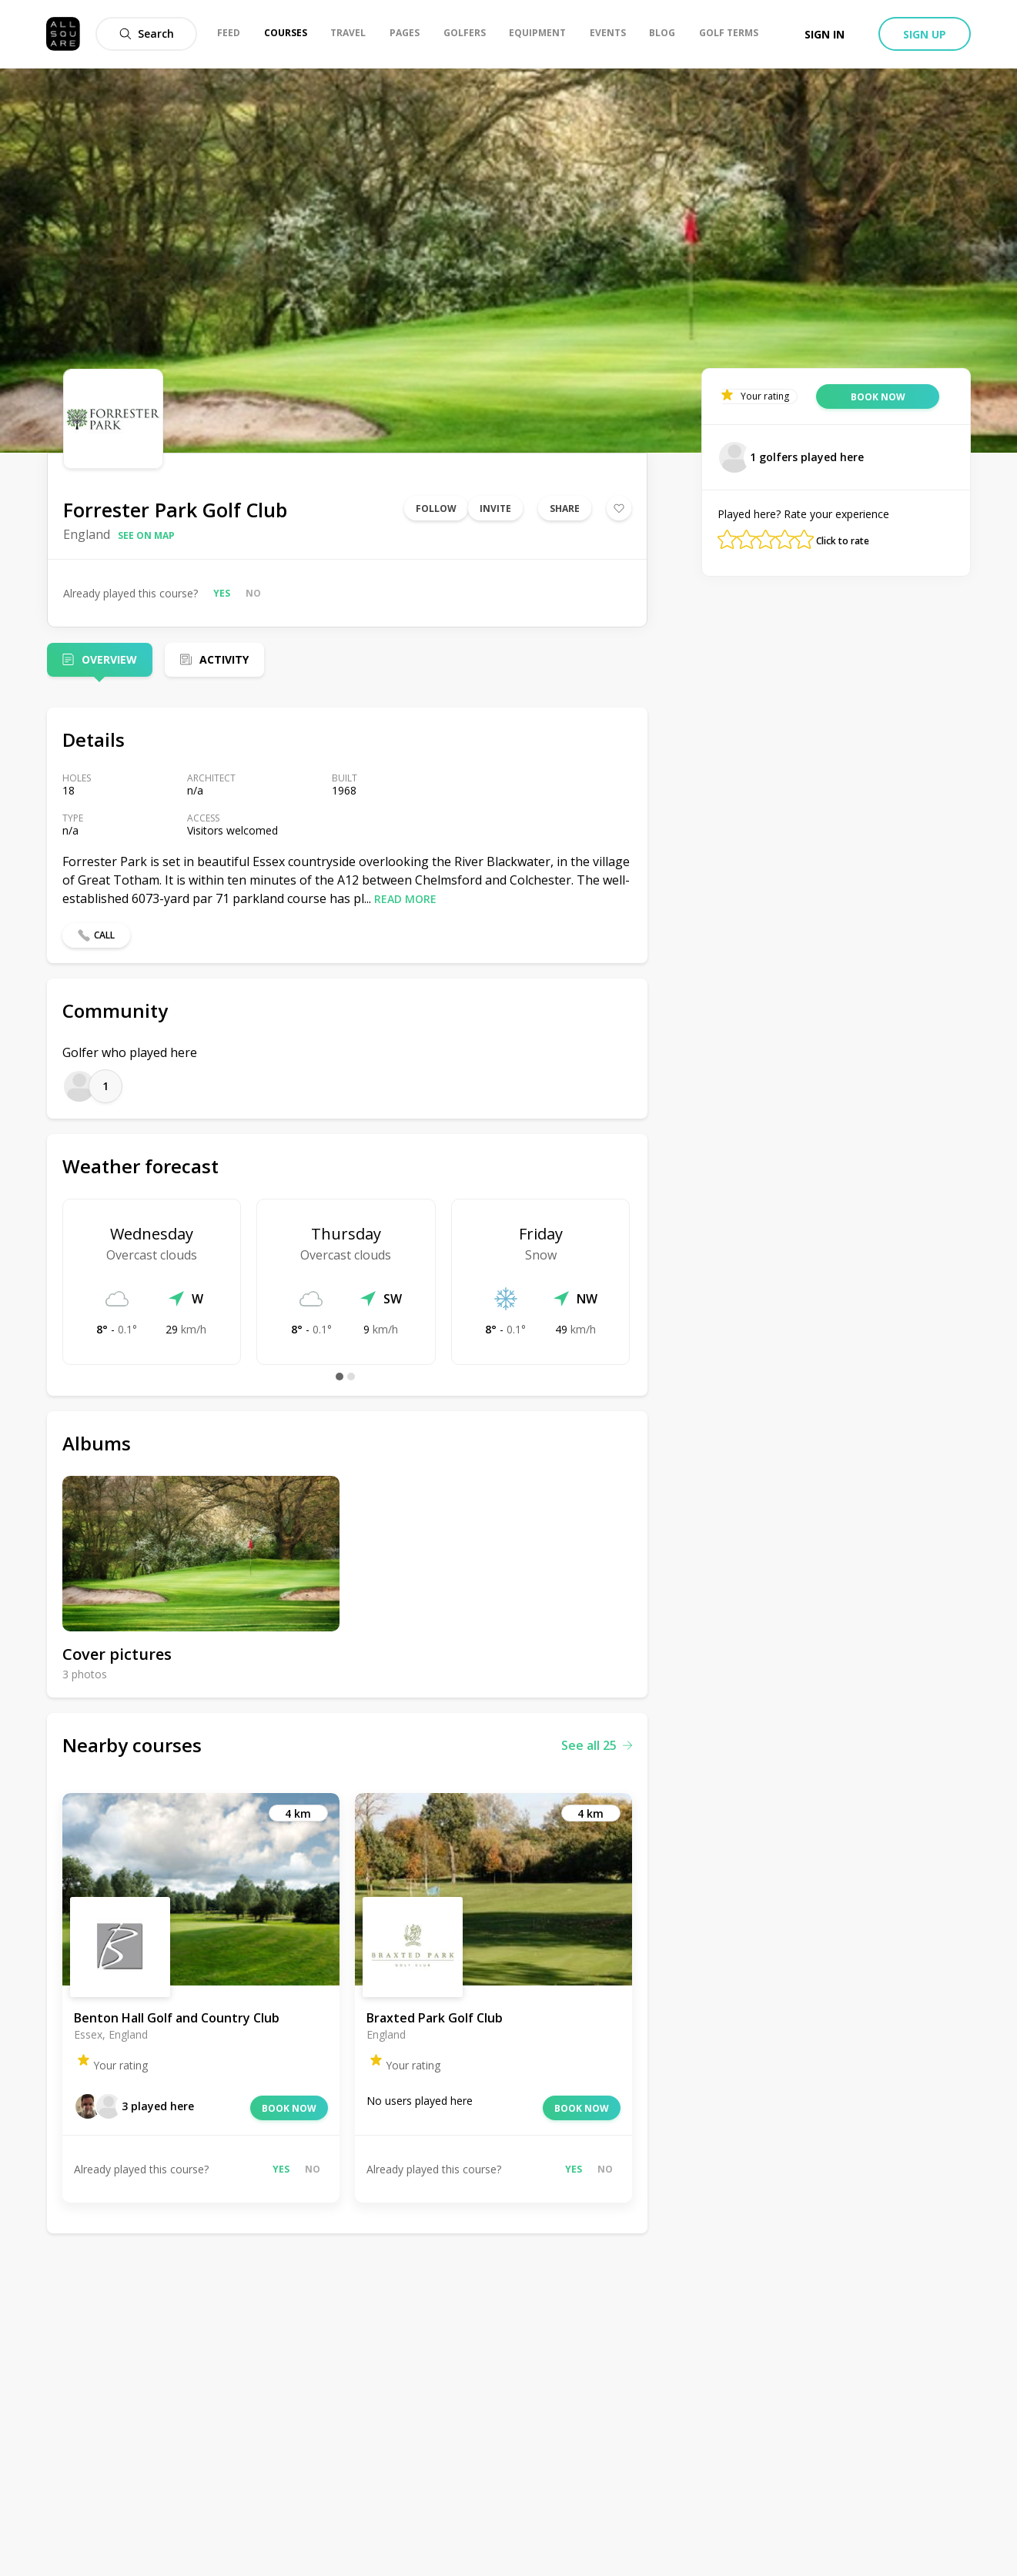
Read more (405, 899)
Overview (109, 659)
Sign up (924, 34)
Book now (289, 2108)
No (253, 593)
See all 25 (596, 1745)
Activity (224, 659)
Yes (221, 593)
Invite (495, 508)
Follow (436, 508)
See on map (146, 535)
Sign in (825, 34)
